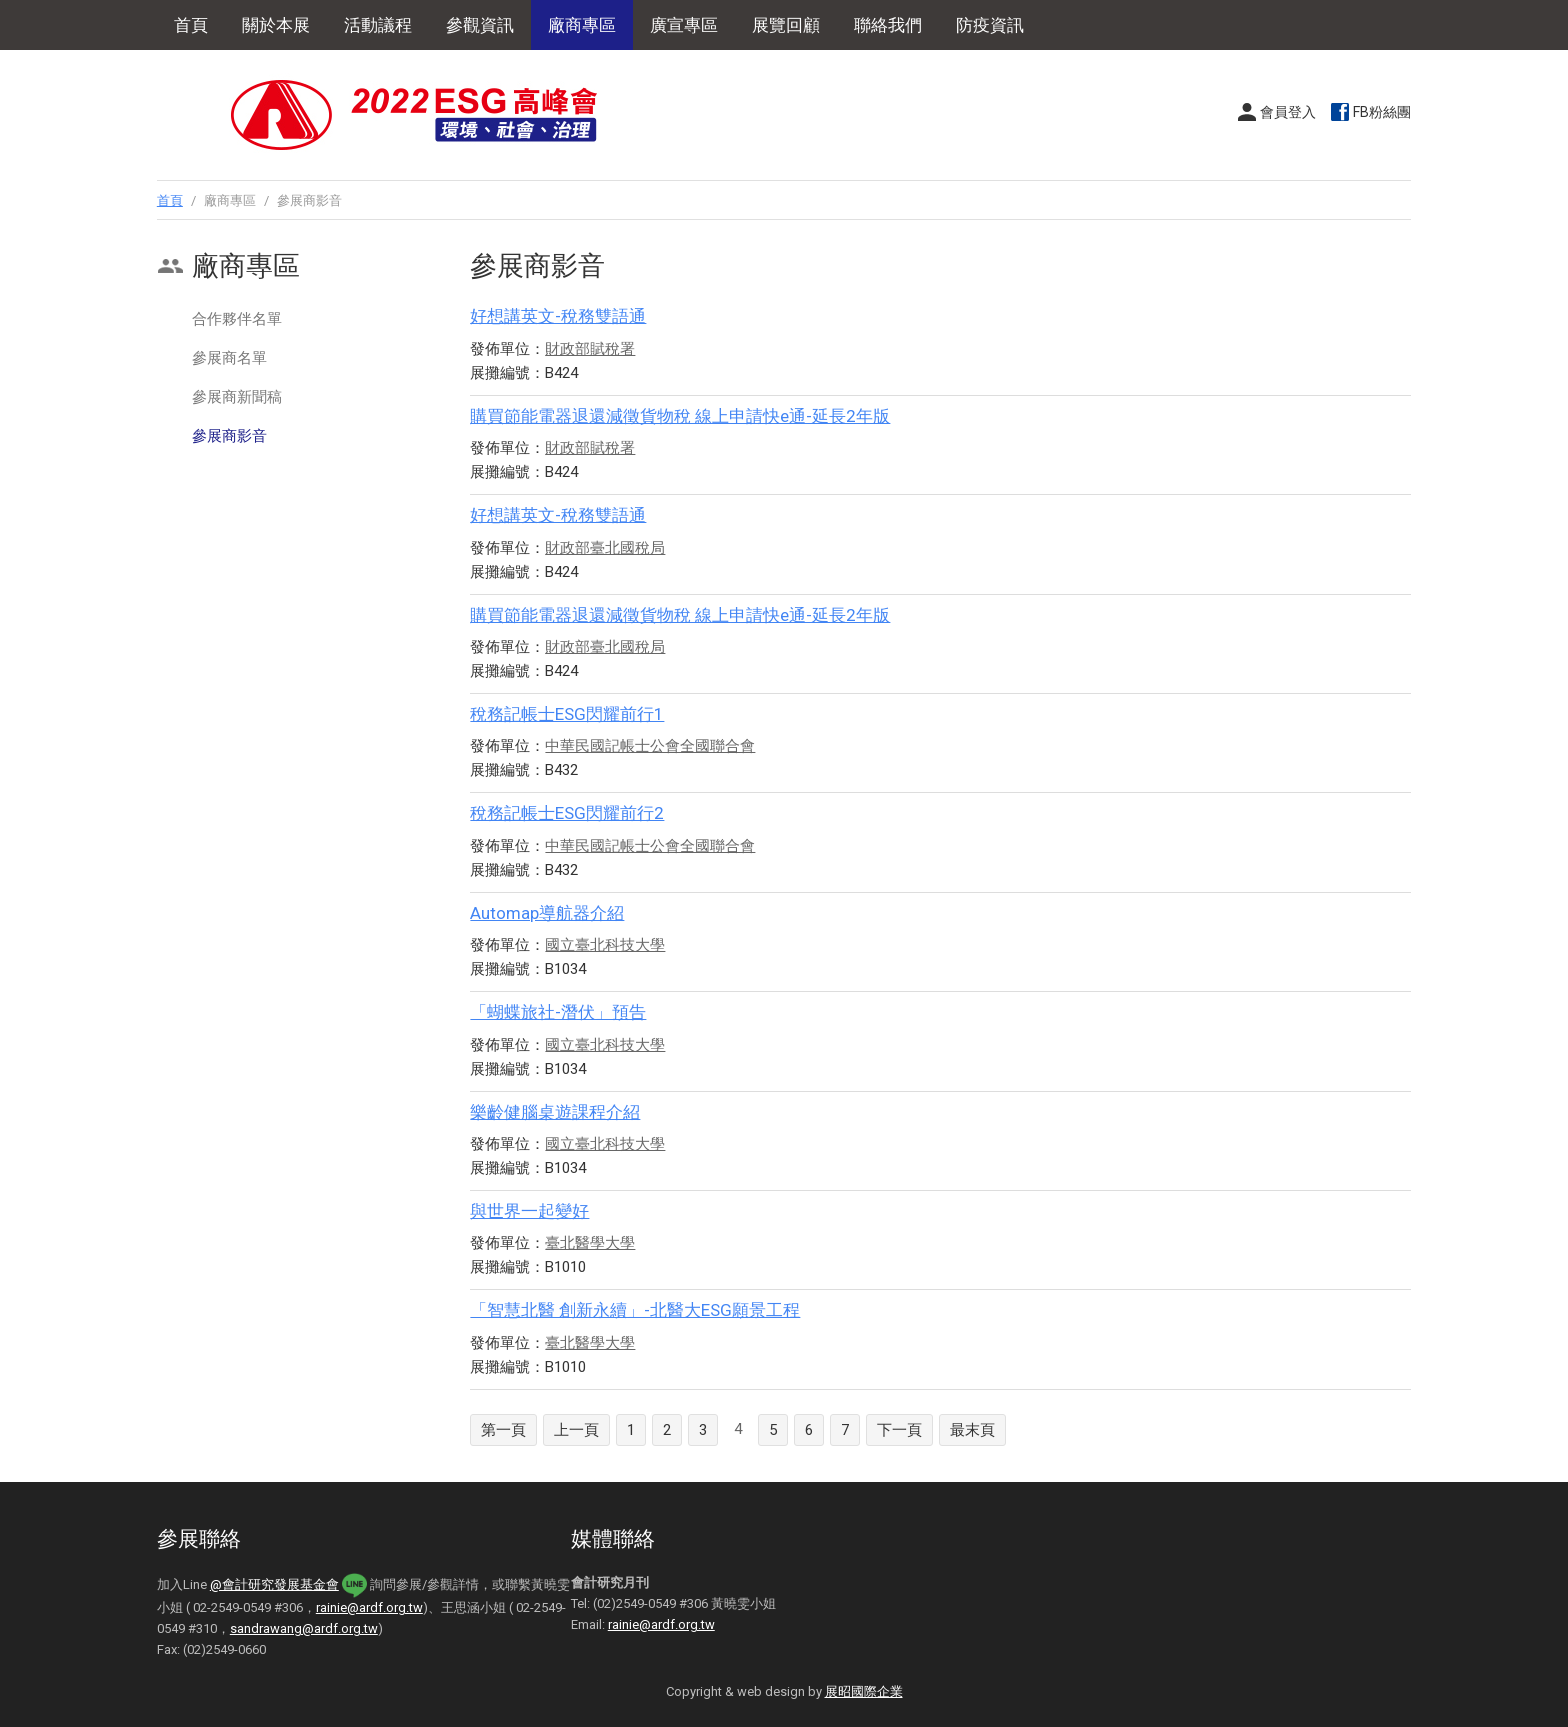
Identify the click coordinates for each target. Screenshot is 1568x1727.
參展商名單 (229, 358)
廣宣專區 (684, 25)
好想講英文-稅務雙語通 (558, 316)
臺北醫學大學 (590, 1243)
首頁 (191, 25)
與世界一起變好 (529, 1211)
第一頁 (503, 1430)
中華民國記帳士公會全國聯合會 (650, 746)
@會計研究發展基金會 (274, 1584)
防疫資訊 (990, 25)
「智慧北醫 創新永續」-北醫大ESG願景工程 (635, 1310)
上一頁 (576, 1430)
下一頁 (899, 1430)
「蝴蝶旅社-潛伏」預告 (558, 1012)
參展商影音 (229, 436)
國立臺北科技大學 (605, 945)
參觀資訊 (480, 25)
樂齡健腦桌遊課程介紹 (555, 1112)
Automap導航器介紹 (547, 913)
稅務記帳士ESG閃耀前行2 (567, 813)
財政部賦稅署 (590, 349)
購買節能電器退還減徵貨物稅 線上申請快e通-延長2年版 (680, 416)
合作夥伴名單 (237, 319)
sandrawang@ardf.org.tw (304, 1628)
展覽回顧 (786, 25)
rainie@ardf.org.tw (369, 1607)
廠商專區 (582, 25)
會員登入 (1288, 112)
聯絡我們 (888, 25)
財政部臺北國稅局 (605, 548)
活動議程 (378, 25)
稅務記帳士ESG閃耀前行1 (567, 714)
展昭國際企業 (864, 1691)
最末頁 (972, 1430)
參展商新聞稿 (237, 397)
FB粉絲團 (1382, 112)
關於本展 (276, 25)
